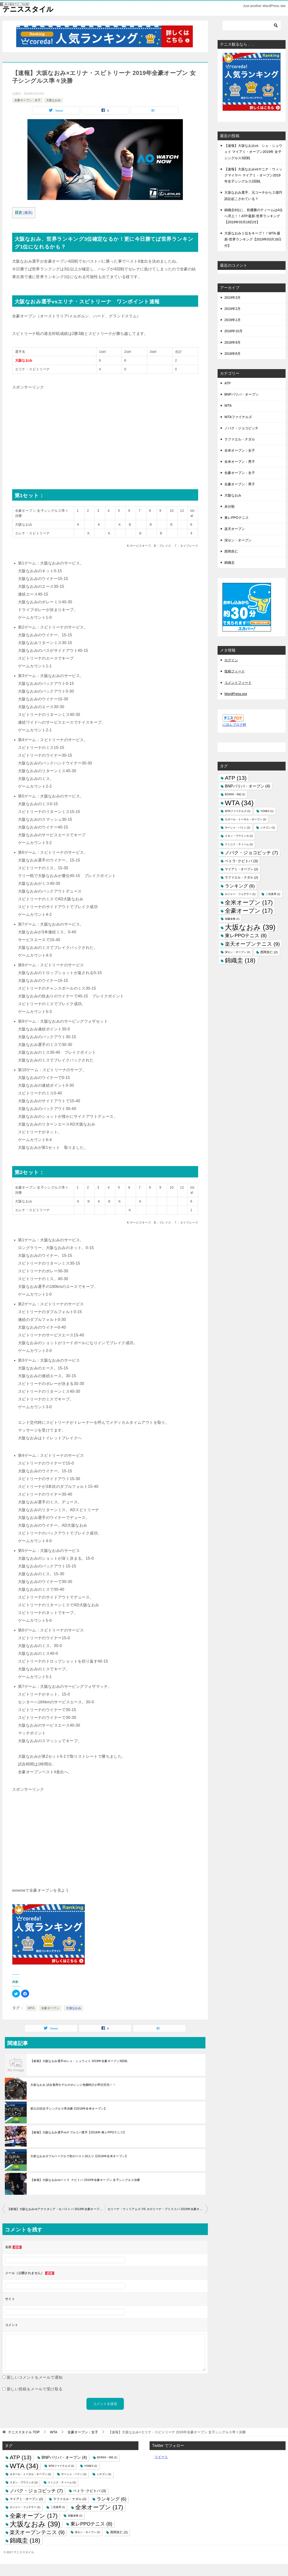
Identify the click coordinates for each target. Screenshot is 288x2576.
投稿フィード (234, 671)
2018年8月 (232, 354)
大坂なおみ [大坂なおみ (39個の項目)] (250, 927)
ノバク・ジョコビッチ (241, 428)
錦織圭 (229, 562)
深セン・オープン (238, 540)
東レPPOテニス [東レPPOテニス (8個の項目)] (246, 935)
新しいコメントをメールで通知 (35, 2377)
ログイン (231, 660)
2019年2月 (232, 309)
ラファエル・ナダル (239, 439)
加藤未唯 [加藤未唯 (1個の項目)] (232, 918)
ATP (227, 383)
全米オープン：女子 (239, 450)
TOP (24, 2432)
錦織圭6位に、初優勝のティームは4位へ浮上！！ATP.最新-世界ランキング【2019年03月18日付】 (253, 216)
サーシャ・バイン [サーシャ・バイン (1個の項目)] (237, 827)
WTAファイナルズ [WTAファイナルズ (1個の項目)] (237, 811)
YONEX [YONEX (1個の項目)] (267, 811)
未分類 (229, 506)
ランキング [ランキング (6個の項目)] (240, 885)
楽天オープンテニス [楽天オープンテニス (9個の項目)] (252, 944)
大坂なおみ (73, 2008)
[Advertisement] (105, 433)
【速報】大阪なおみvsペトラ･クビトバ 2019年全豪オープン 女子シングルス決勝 (85, 2180)
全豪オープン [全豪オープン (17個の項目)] (249, 910)
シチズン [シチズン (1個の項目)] (267, 827)
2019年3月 (232, 297)
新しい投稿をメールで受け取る (35, 2389)
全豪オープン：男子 (239, 484)
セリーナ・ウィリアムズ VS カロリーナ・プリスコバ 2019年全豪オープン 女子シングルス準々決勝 (158, 2209)
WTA (31, 2008)
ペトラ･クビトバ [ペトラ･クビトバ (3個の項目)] (241, 861)
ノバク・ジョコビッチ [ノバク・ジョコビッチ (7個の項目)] (251, 852)
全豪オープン (50, 2008)
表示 (28, 213)
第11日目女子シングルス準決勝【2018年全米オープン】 (68, 2108)
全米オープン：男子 (239, 462)
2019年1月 (232, 320)
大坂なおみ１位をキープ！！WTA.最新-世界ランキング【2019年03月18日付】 (252, 239)
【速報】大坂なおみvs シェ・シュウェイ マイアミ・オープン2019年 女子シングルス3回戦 (253, 152)
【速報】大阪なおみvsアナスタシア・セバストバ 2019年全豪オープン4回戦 (56, 2209)
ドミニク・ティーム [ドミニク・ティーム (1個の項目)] (239, 844)
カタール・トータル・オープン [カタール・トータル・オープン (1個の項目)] (245, 819)
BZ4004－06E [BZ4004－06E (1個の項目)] (235, 794)
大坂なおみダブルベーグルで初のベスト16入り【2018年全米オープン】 (79, 2156)
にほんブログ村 (234, 725)
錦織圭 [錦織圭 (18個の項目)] (240, 960)
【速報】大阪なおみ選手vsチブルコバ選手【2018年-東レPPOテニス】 (78, 2132)
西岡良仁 (231, 551)
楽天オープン (234, 529)
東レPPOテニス (236, 518)
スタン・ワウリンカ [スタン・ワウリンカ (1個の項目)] (239, 835)
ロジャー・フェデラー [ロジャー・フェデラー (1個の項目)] (240, 894)
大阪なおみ (53, 100)
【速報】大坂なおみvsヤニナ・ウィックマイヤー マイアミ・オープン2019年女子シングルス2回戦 (253, 175)
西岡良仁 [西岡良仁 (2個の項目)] (269, 952)
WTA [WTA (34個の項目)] (239, 802)
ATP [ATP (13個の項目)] (235, 778)
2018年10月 (233, 331)
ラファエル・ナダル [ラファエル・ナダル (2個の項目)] (241, 877)
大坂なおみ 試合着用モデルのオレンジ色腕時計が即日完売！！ (73, 2085)
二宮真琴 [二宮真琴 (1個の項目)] (273, 894)
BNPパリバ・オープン (241, 394)
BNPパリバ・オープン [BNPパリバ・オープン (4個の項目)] (247, 786)
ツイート (161, 2457)
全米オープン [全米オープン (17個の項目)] (249, 902)
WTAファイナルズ (238, 417)
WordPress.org (235, 694)
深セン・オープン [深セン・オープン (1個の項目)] (237, 952)
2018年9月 (232, 342)
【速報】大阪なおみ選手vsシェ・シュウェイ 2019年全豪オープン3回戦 (78, 2061)
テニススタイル (28, 8)
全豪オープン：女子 (27, 100)
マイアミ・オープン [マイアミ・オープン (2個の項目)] (241, 869)
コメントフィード (238, 683)
